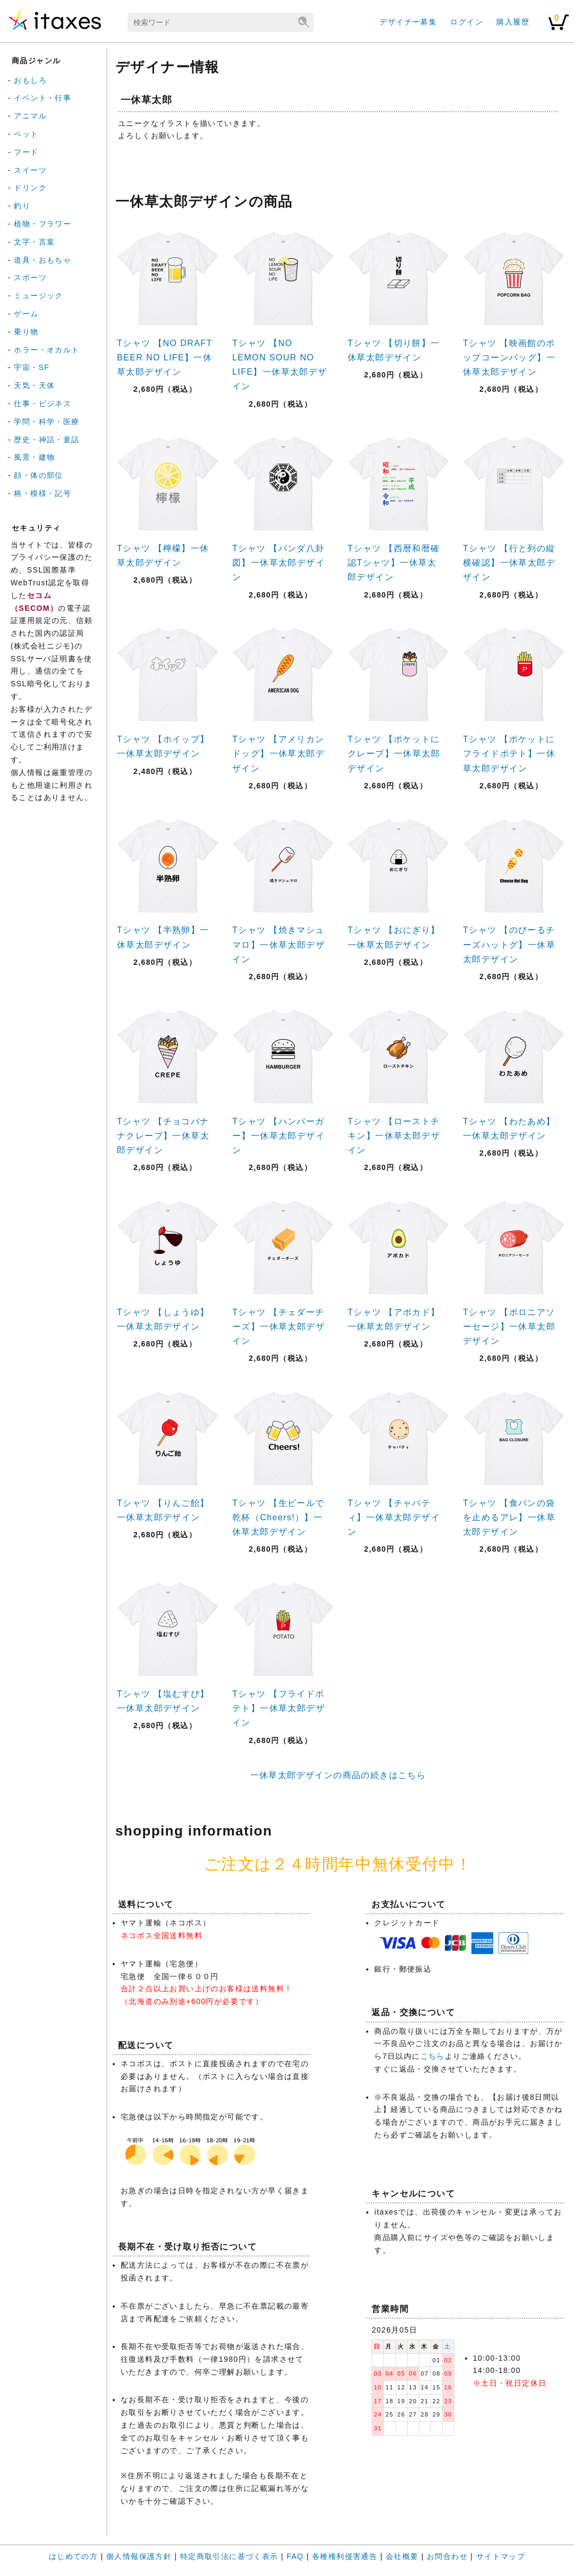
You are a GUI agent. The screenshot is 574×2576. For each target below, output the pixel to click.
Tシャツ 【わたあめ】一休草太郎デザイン (509, 1128)
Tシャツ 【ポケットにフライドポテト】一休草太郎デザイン (509, 753)
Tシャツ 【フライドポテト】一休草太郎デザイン (278, 1708)
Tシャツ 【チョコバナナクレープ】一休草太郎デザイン (163, 1136)
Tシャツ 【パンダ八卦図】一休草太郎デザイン (278, 563)
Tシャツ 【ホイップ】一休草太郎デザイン (163, 746)
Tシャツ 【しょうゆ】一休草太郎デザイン (163, 1319)
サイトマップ (500, 2556)
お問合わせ (447, 2556)
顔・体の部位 (38, 475)
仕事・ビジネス (42, 403)
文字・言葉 (34, 242)
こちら (432, 2056)
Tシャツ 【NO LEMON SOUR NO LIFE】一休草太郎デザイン (279, 365)
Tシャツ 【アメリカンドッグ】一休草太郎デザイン (278, 753)
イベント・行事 (42, 98)
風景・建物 (34, 457)
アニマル (30, 116)
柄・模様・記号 (42, 493)
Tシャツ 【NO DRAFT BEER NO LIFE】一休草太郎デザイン (164, 357)
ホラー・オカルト (46, 350)
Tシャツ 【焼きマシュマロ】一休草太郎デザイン (278, 944)
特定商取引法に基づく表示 (229, 2556)
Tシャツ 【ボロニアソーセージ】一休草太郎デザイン (509, 1326)
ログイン (466, 22)
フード (26, 152)
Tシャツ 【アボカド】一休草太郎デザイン (394, 1319)
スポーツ (30, 277)
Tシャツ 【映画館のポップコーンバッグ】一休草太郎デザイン (509, 357)
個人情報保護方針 (139, 2556)
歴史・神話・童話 (46, 439)
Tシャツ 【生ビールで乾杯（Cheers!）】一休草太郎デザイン (278, 1517)
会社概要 (402, 2556)
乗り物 (26, 331)
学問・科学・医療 (46, 421)
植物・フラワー (42, 224)
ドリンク (30, 187)
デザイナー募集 (408, 22)
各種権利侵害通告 (344, 2556)
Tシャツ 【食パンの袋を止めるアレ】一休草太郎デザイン (509, 1517)
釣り (22, 205)
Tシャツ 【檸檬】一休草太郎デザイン (163, 555)
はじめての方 (73, 2556)
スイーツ (30, 170)
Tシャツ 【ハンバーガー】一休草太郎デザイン (278, 1136)
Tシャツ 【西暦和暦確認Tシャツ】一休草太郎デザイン (394, 563)
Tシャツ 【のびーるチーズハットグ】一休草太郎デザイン (509, 944)
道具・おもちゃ (42, 260)
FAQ (294, 2556)
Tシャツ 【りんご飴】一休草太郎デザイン (163, 1510)
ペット (26, 134)
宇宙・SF (31, 367)
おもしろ (30, 80)
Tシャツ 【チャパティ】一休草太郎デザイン (394, 1517)
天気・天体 (34, 385)
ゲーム (26, 313)
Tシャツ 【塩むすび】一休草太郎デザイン (163, 1701)
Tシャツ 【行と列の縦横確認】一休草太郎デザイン (509, 563)
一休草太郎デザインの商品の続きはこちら (338, 1775)
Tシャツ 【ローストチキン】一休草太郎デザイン (394, 1136)
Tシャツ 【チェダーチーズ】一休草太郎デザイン (278, 1326)
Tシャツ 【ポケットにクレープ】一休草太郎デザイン (394, 753)
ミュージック (38, 295)
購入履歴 (512, 22)
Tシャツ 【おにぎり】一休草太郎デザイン (394, 937)
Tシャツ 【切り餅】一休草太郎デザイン (394, 350)
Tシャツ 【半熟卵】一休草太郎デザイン (163, 937)
